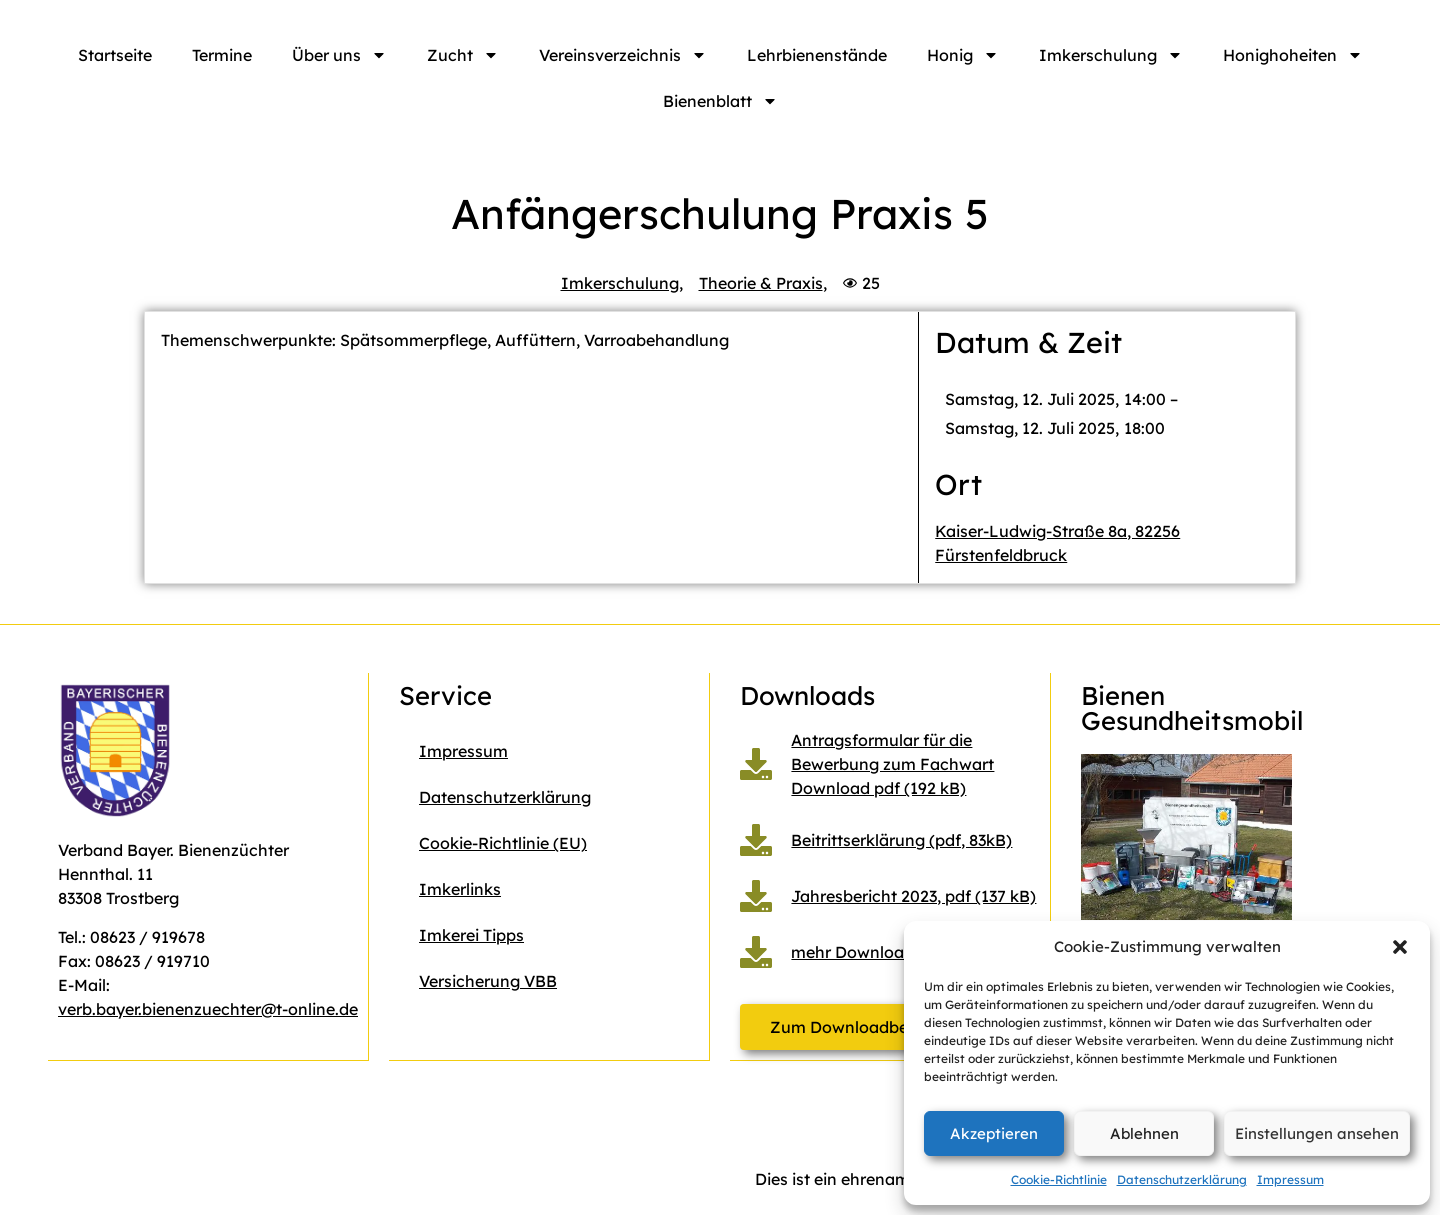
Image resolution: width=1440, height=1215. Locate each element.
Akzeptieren (994, 1133)
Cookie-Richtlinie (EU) (503, 843)
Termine (222, 55)
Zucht (463, 55)
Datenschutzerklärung (1182, 1179)
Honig (963, 55)
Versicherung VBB (488, 981)
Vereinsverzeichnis (623, 55)
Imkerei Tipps (471, 935)
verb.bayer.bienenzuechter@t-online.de (208, 1009)
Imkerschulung (1111, 55)
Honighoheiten (1293, 55)
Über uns (339, 55)
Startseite (115, 55)
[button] (1400, 947)
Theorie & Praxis (761, 283)
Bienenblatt (720, 101)
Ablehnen (1144, 1133)
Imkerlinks (460, 889)
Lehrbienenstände (817, 55)
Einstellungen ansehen (1317, 1133)
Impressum (1290, 1179)
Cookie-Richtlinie (1059, 1179)
